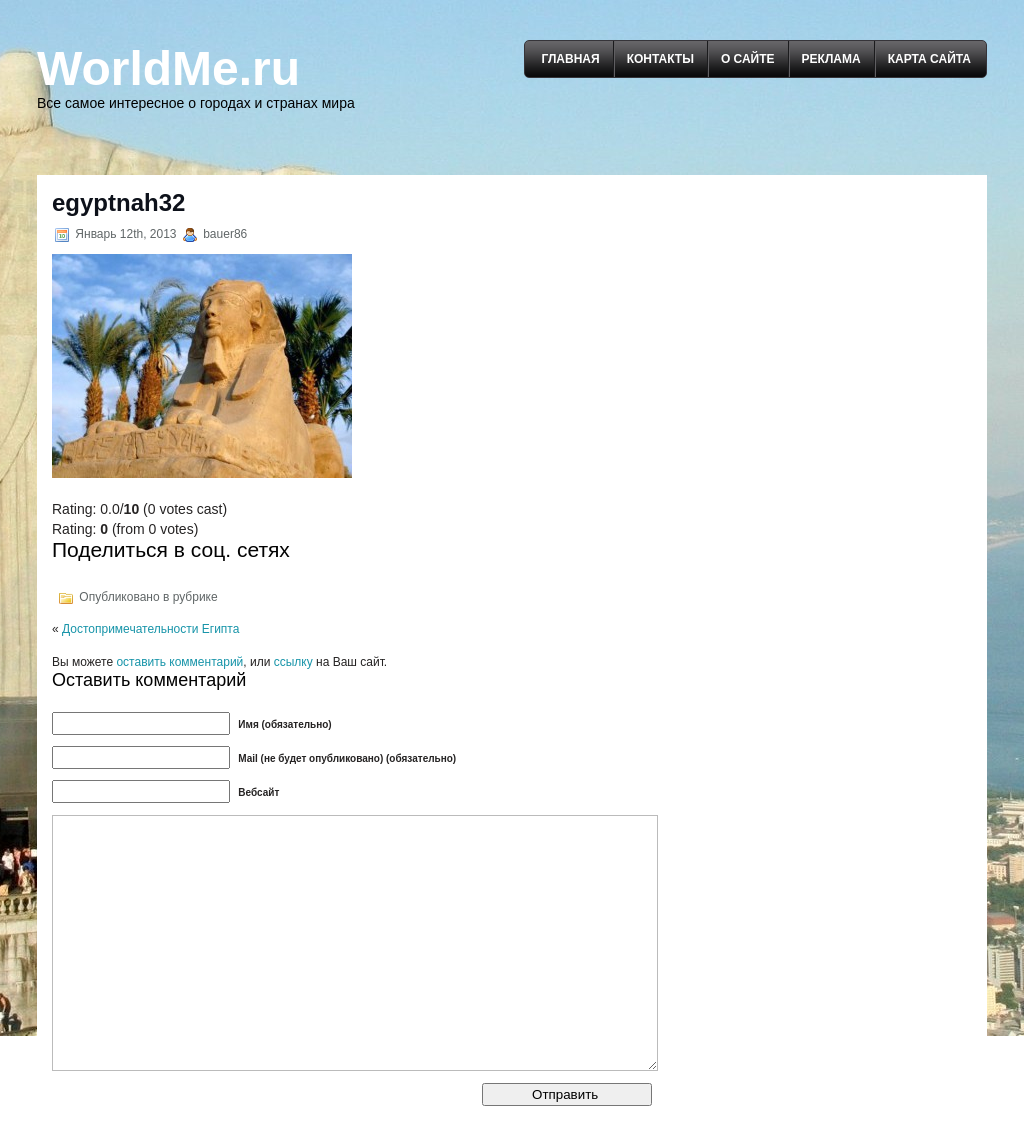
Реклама (831, 59)
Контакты (660, 59)
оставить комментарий (179, 662)
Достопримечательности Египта (150, 629)
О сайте (748, 59)
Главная (570, 59)
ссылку (293, 662)
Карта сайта (929, 59)
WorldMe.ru (168, 68)
